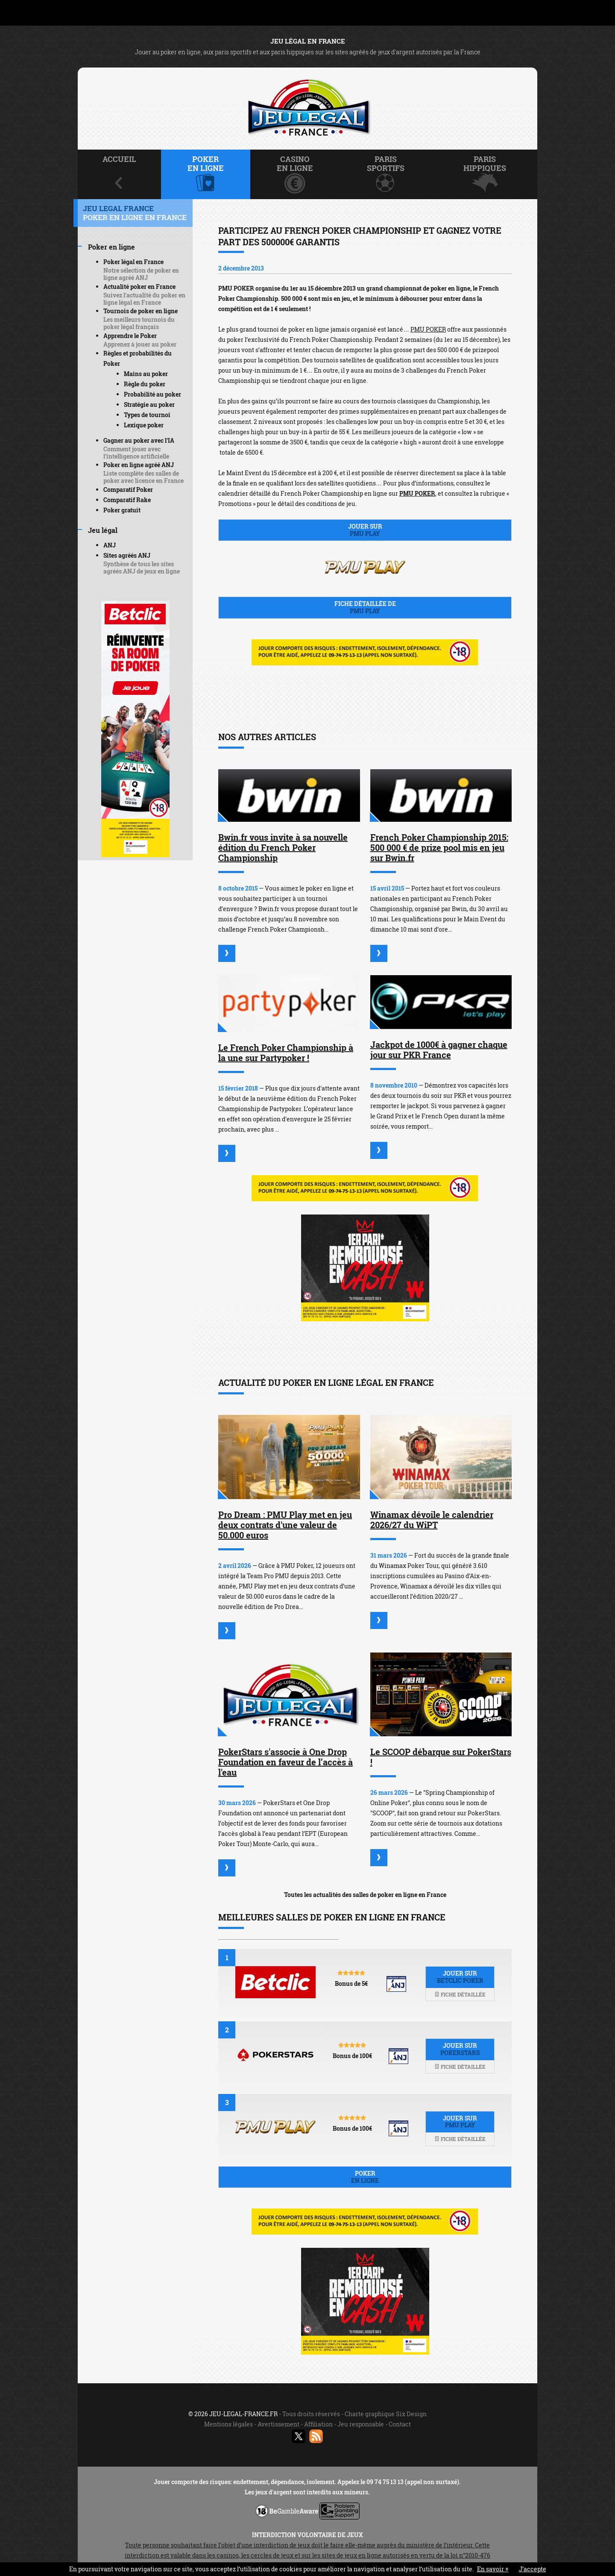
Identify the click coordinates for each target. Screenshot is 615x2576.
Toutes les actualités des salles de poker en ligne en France (365, 1895)
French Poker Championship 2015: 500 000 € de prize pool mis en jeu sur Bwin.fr (439, 847)
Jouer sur (365, 530)
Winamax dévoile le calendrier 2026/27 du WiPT (431, 1519)
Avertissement (278, 2424)
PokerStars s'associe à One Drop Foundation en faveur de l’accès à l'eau (285, 1762)
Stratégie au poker (149, 404)
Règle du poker (144, 384)
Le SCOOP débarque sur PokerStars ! (440, 1756)
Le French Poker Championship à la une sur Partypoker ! (285, 1052)
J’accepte (532, 2569)
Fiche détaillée (460, 1994)
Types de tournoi (147, 415)
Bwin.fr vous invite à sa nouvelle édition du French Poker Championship (283, 847)
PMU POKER (428, 329)
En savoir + (493, 2569)
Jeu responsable (360, 2424)
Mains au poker (146, 374)
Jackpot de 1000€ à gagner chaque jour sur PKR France (438, 1049)
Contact (400, 2424)
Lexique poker (144, 425)
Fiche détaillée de (365, 607)
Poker (365, 2177)
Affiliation (318, 2424)
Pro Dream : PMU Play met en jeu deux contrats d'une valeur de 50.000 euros (285, 1525)
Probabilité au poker (152, 394)
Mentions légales (228, 2424)
